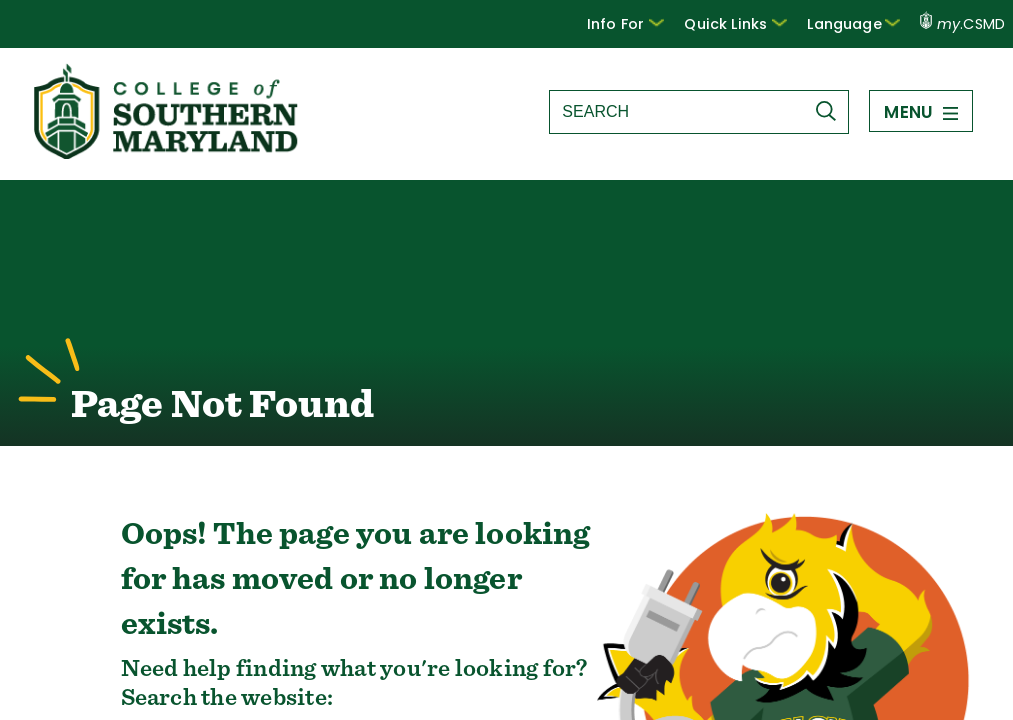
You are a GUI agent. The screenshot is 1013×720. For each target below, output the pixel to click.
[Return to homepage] (168, 153)
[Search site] (676, 112)
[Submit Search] (830, 111)
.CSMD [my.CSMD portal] (963, 24)
